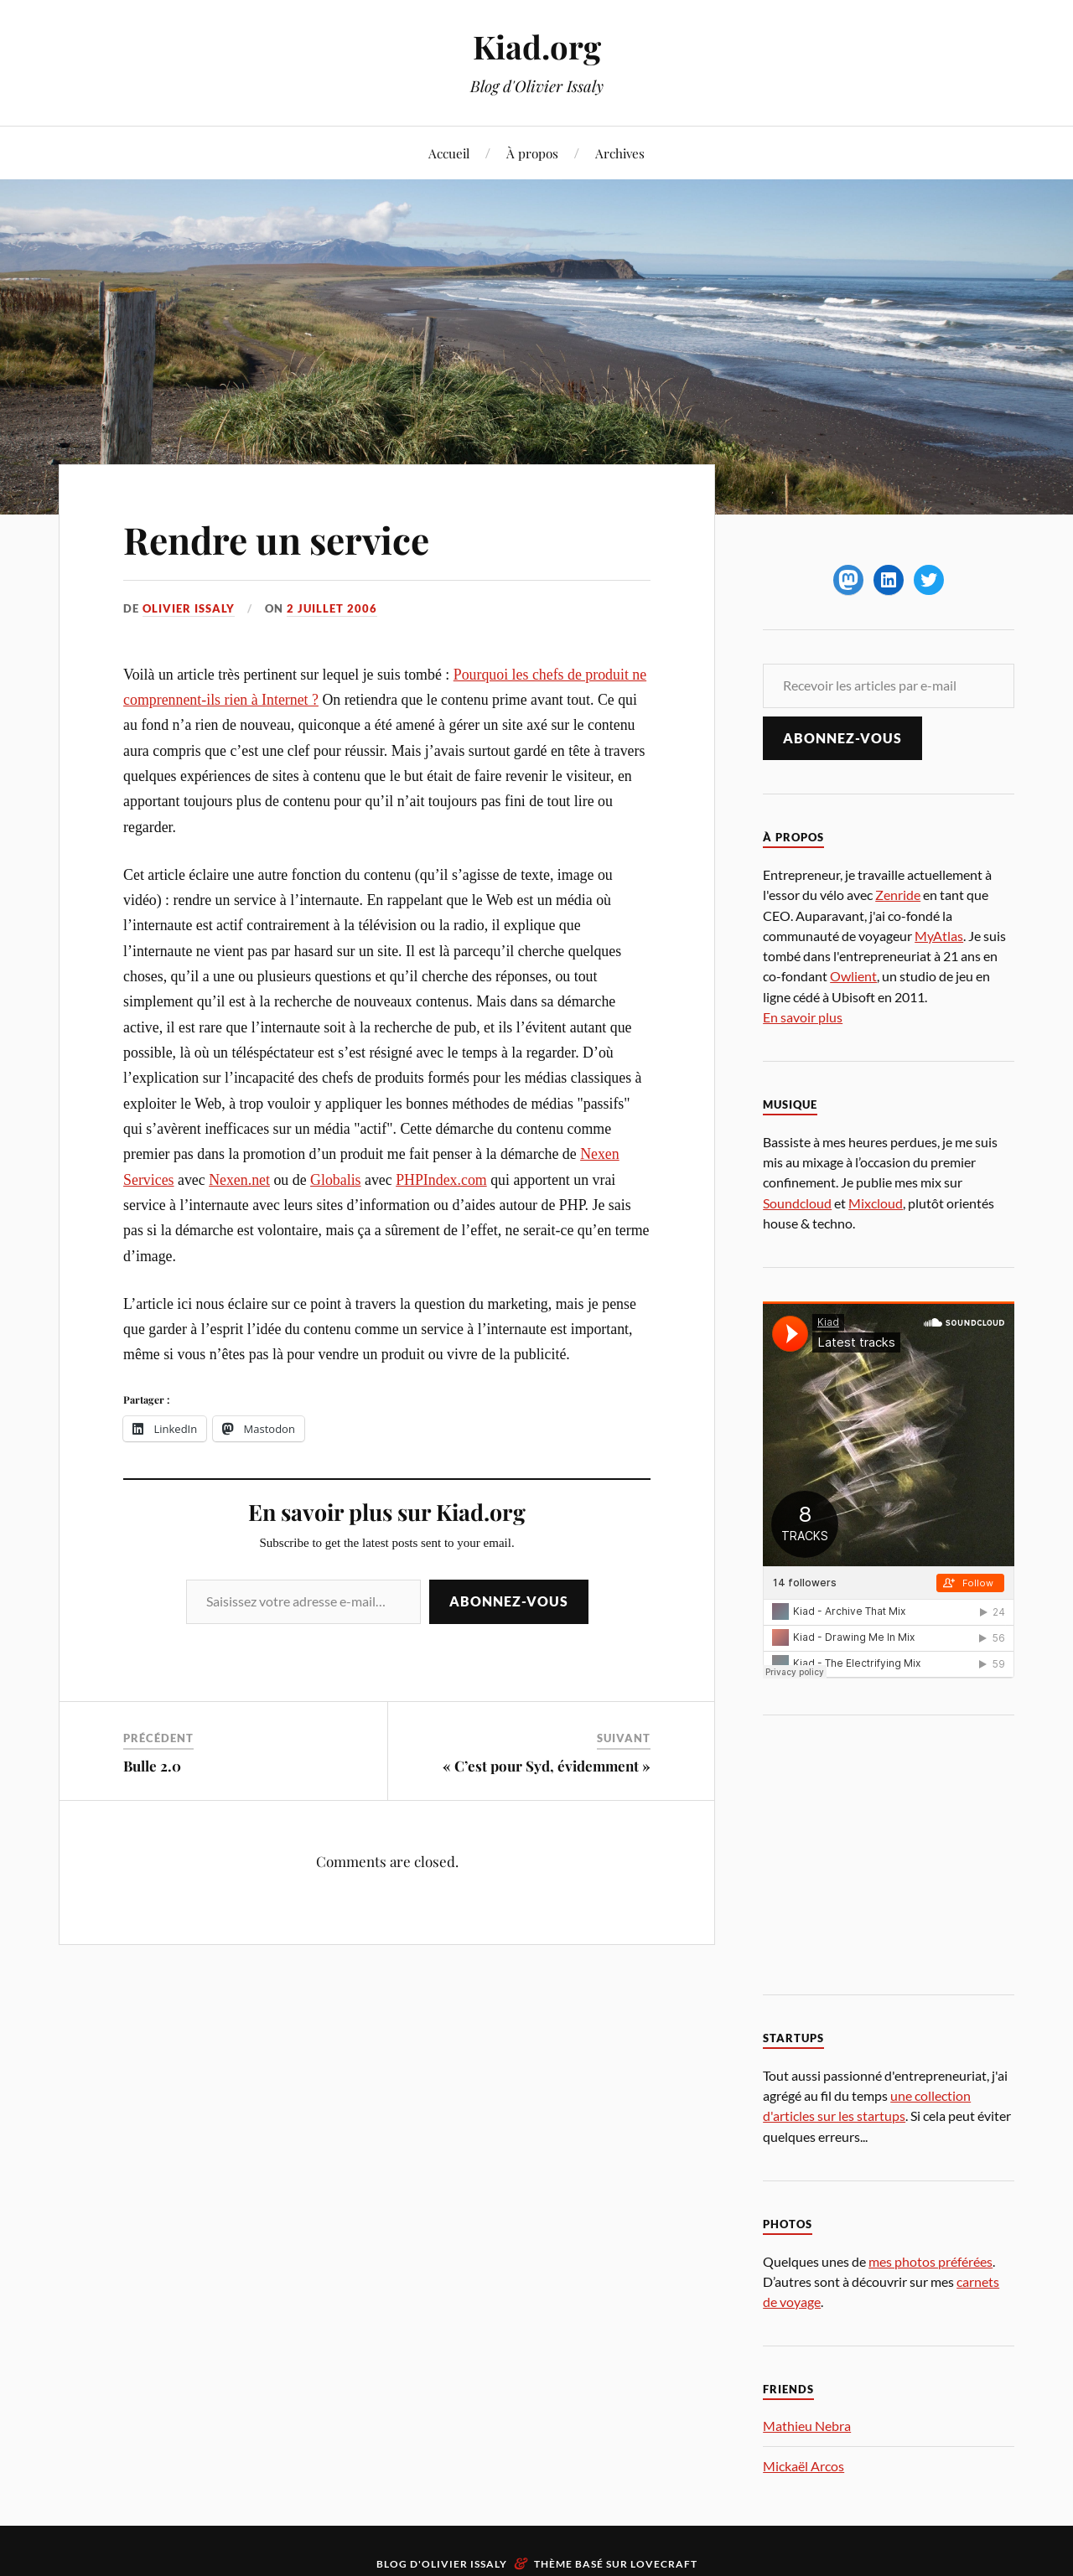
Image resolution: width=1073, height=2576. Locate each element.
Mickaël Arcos (803, 2466)
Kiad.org (537, 46)
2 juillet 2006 (332, 608)
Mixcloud (875, 1203)
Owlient (853, 976)
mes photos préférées (930, 2261)
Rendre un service (276, 539)
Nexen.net (239, 1180)
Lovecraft (663, 2564)
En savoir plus (802, 1017)
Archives (620, 153)
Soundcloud (797, 1203)
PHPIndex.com (441, 1180)
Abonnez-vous (508, 1601)
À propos (532, 153)
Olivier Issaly (189, 608)
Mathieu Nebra (807, 2426)
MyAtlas (939, 936)
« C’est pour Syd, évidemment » (547, 1765)
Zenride (897, 895)
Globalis (335, 1180)
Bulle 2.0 (152, 1765)
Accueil (448, 153)
